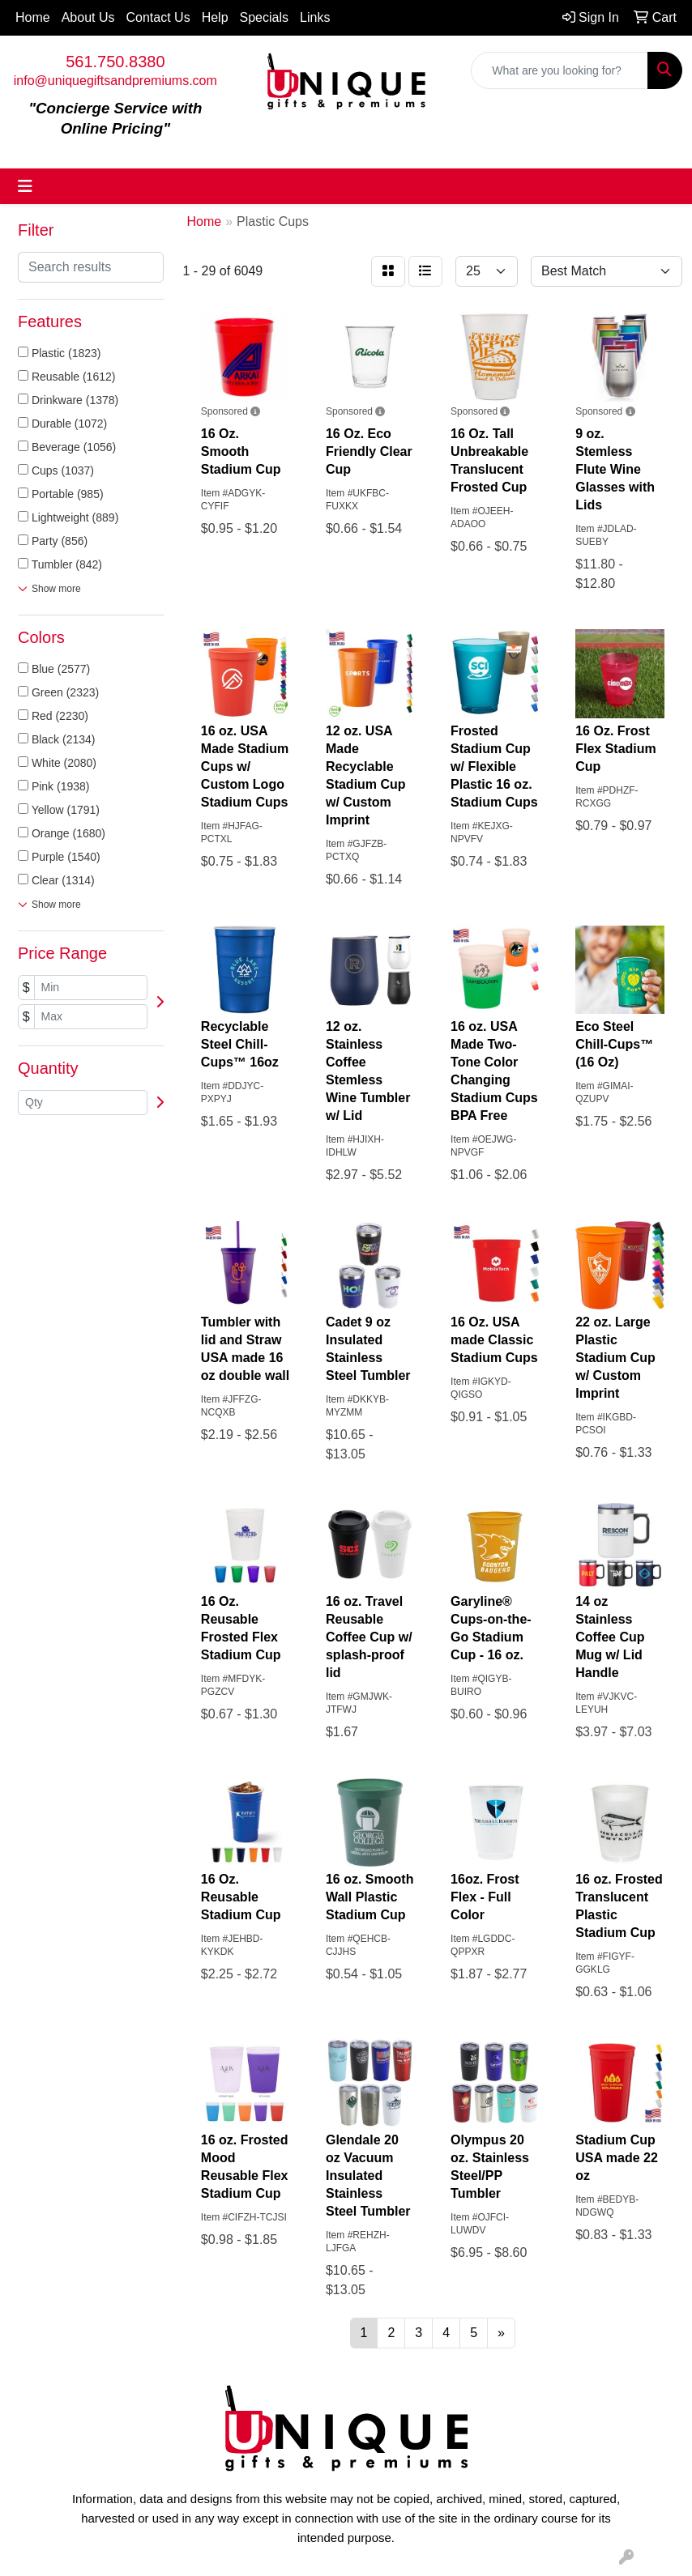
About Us (88, 17)
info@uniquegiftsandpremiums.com (115, 80)
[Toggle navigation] (25, 186)
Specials (264, 17)
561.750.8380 (115, 61)
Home (32, 17)
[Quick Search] (559, 70)
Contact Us (158, 17)
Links (315, 17)
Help (215, 17)
